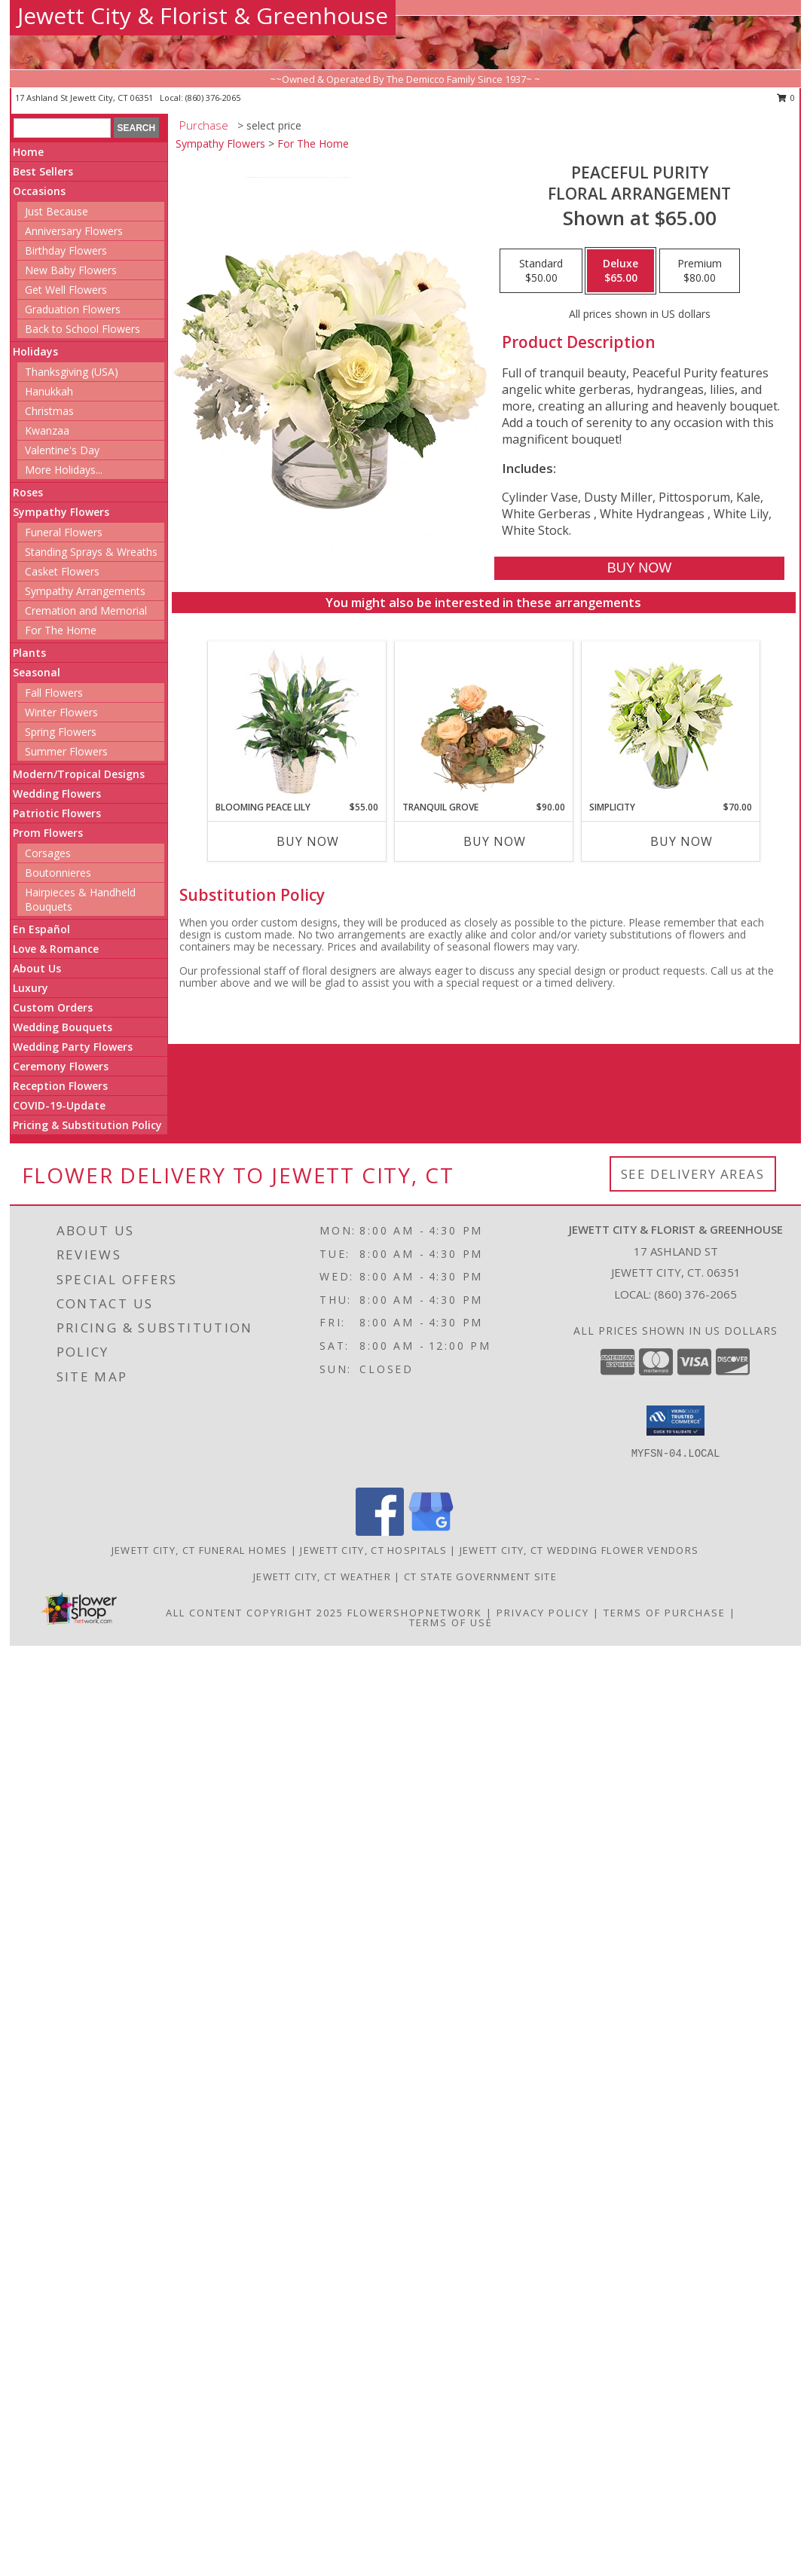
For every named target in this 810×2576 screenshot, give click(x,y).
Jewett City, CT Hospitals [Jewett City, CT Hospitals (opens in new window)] (373, 1550)
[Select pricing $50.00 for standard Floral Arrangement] (541, 271)
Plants (29, 653)
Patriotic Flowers (57, 813)
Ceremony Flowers (61, 1066)
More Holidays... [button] (63, 469)
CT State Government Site (480, 1576)
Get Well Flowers (66, 289)
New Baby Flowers (71, 270)
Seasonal (36, 672)
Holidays (35, 351)
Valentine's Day (62, 450)
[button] (675, 1421)
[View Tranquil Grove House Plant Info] (483, 721)
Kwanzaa (47, 430)
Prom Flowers (48, 833)
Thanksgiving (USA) (71, 372)
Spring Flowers (60, 732)
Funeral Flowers (63, 532)
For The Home (60, 630)
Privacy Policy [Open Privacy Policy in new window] (543, 1612)
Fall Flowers (54, 692)
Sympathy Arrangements (85, 591)
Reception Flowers (60, 1086)
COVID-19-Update (59, 1105)
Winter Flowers (61, 712)
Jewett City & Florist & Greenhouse (202, 15)
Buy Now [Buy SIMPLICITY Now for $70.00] (681, 841)
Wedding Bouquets (62, 1027)
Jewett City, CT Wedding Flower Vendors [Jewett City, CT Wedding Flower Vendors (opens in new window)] (579, 1550)
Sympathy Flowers (61, 512)
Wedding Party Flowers (73, 1046)
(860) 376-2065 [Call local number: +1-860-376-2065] (212, 97)
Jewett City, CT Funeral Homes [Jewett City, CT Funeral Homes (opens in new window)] (200, 1550)
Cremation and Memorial (86, 610)
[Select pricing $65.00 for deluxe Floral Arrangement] (620, 271)
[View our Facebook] (380, 1532)
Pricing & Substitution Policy (87, 1125)
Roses (28, 492)
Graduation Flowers (73, 309)
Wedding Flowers (57, 793)
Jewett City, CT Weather (322, 1576)
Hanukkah (49, 391)
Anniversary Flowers (74, 231)
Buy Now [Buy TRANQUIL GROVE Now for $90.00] (494, 841)
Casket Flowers (62, 571)
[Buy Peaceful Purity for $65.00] (639, 568)
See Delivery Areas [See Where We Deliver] (693, 1174)
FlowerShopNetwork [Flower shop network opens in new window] (414, 1612)
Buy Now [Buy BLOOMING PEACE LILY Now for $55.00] (308, 841)
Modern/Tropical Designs (79, 774)
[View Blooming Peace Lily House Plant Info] (296, 721)
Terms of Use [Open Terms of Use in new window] (451, 1622)
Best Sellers (43, 171)
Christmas (49, 411)
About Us (37, 968)
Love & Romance (56, 949)
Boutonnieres (58, 872)
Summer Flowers (66, 751)
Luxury (30, 988)
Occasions (39, 191)
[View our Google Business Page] (431, 1532)
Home (28, 152)
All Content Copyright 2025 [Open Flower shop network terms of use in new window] (255, 1612)
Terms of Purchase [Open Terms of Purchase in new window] (665, 1612)
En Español (41, 929)
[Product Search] (62, 128)
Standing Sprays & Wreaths (91, 552)
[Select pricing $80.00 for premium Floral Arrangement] (699, 271)
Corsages (48, 853)
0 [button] (786, 97)
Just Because (56, 211)
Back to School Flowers (82, 329)
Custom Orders (53, 1007)
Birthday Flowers (66, 250)
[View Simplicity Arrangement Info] (670, 721)
